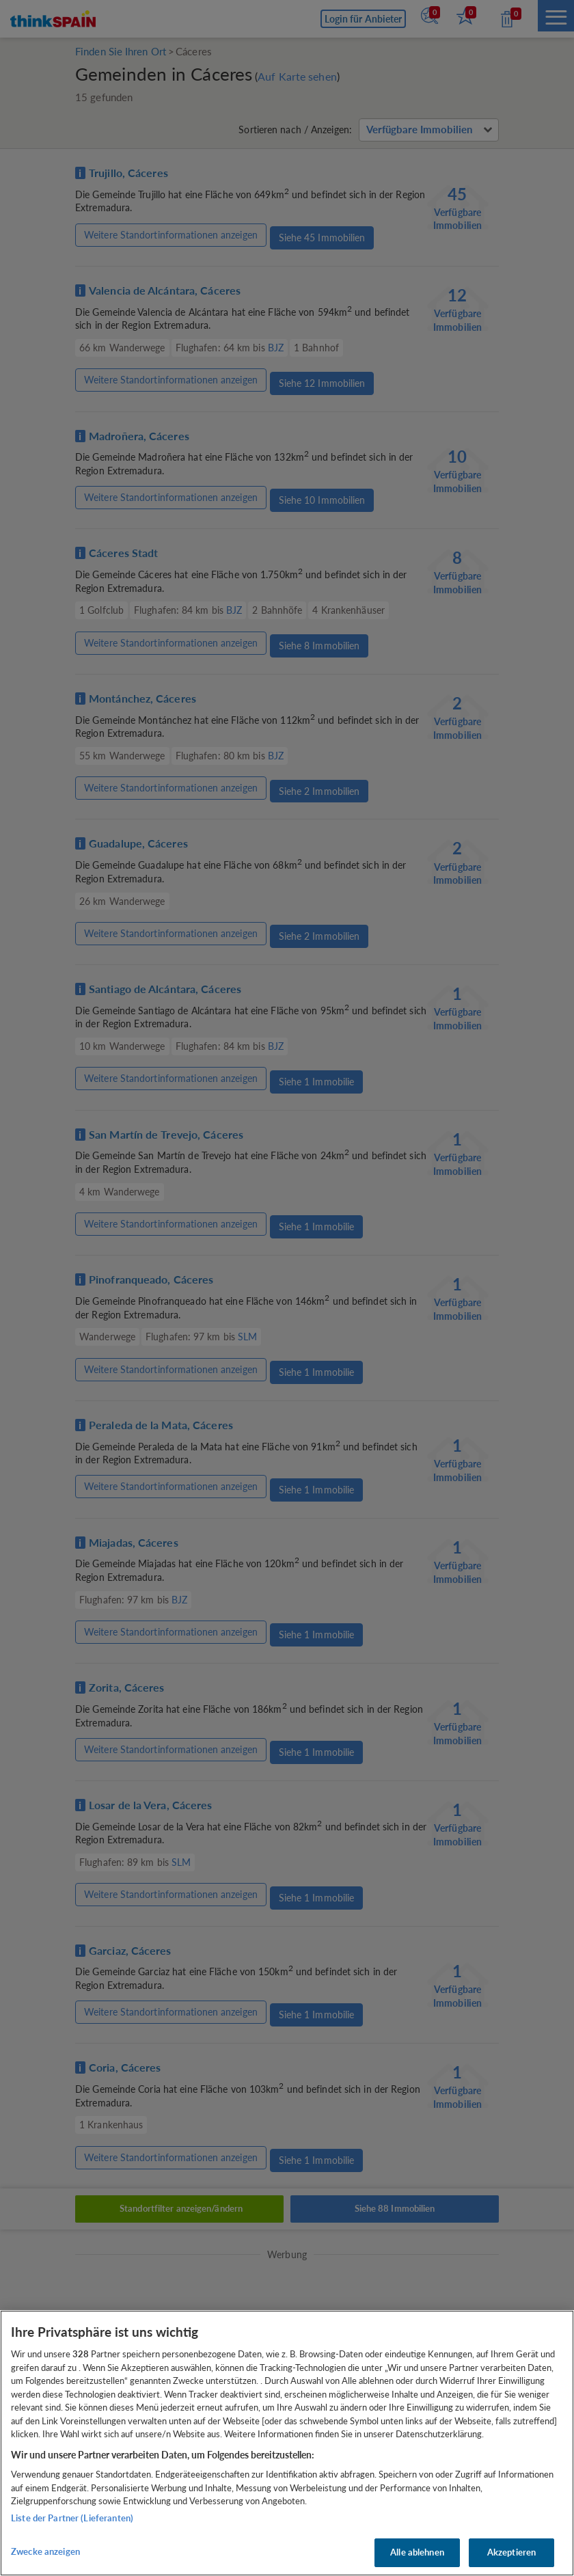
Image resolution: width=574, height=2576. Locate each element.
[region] (287, 2443)
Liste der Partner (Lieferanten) (72, 2517)
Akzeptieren (511, 2552)
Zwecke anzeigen (45, 2551)
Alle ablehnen (417, 2552)
